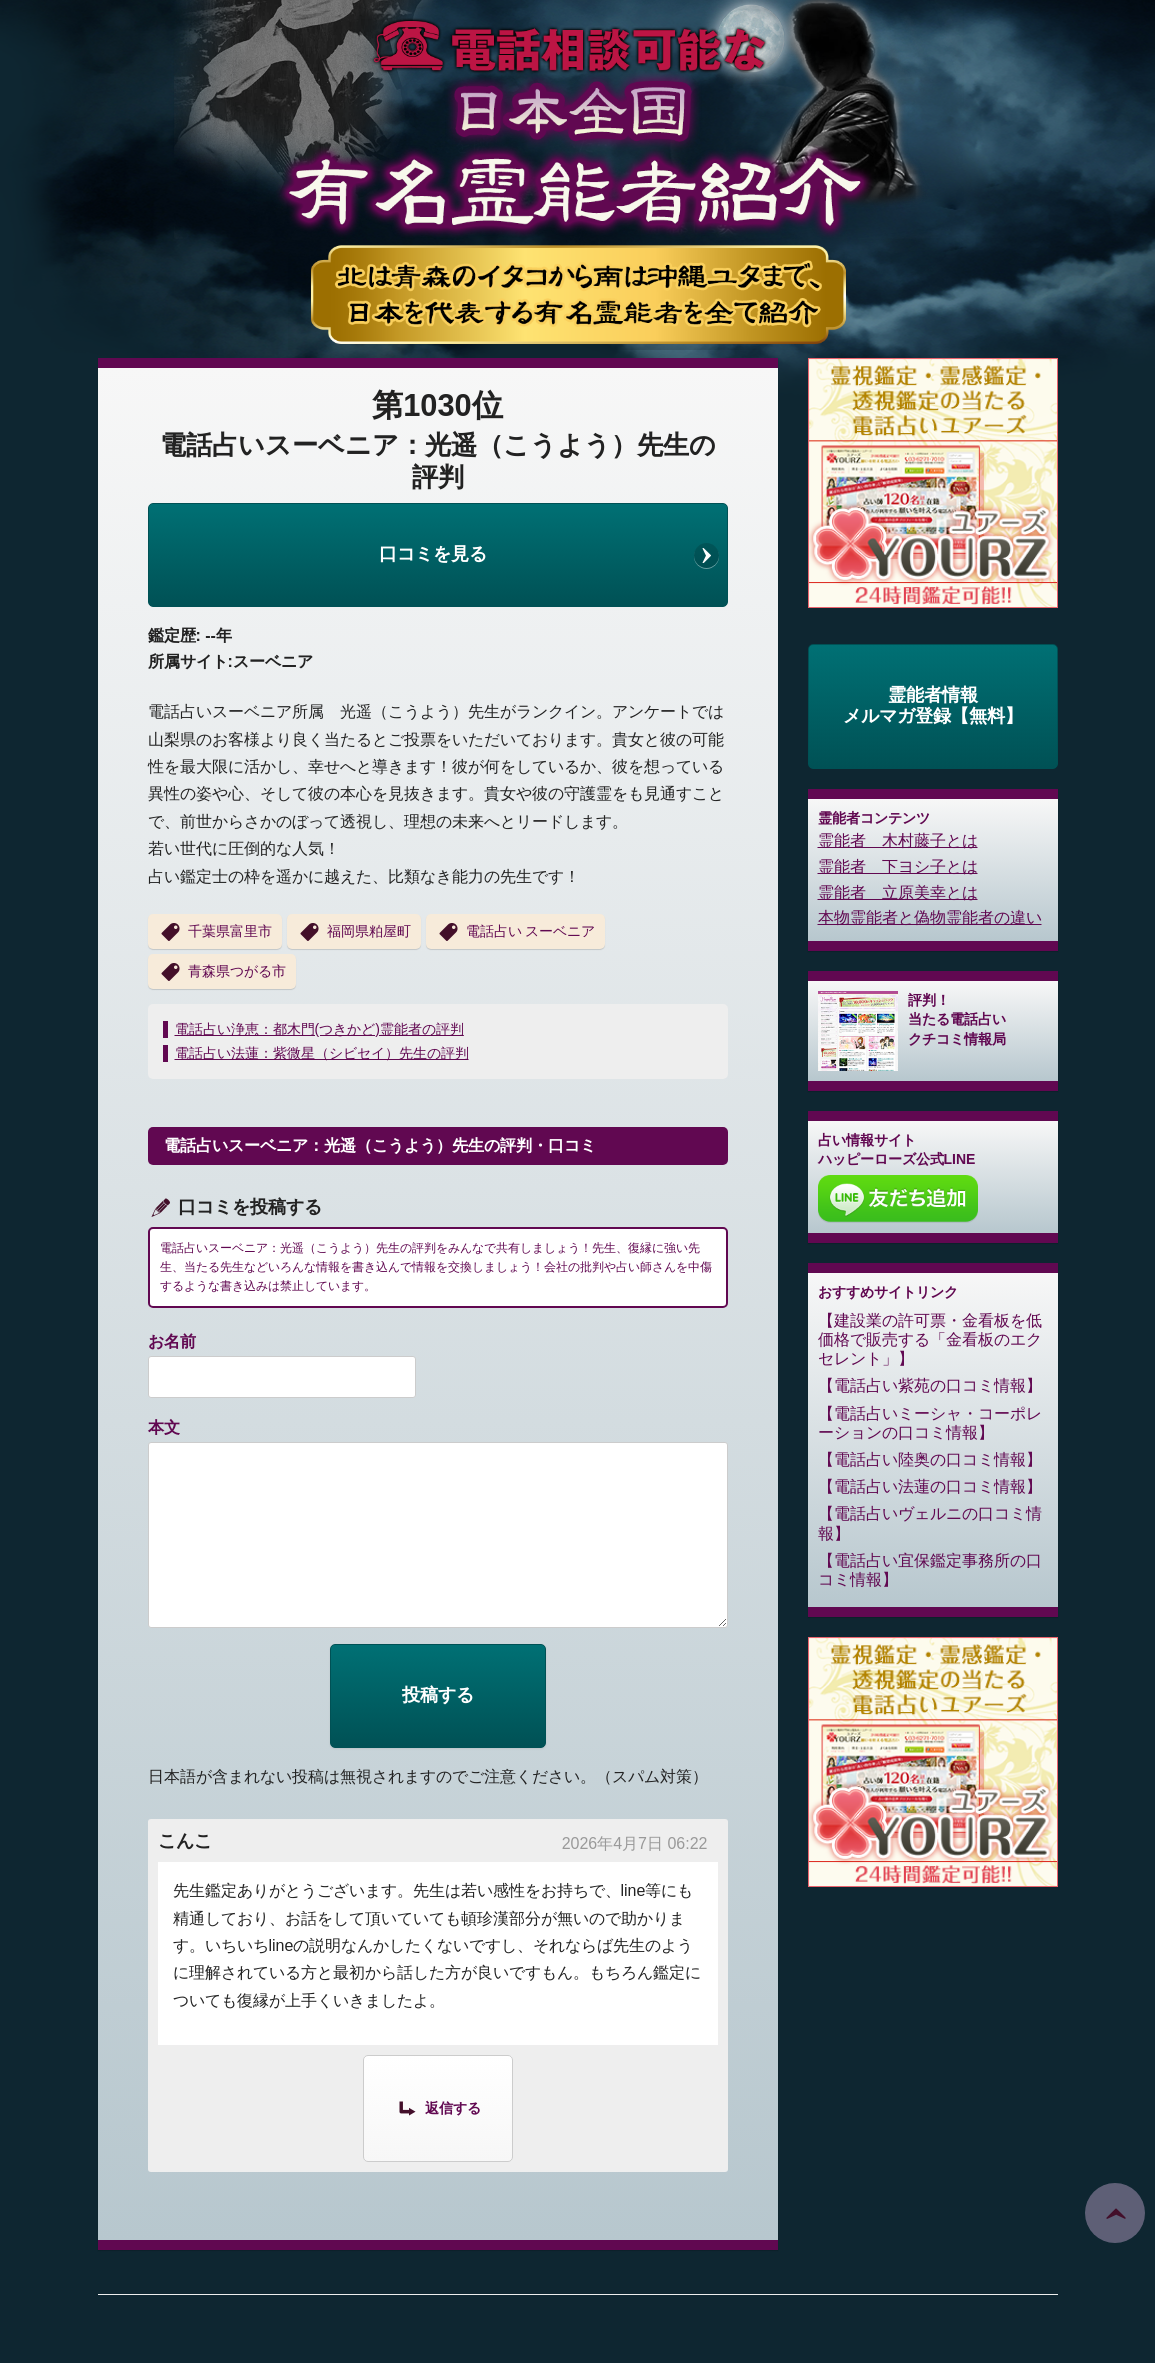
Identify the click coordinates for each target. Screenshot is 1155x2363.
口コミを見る (433, 554)
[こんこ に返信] (438, 2107)
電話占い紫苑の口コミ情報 (930, 1385)
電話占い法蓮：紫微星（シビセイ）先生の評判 (322, 1053)
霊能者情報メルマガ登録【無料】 (933, 706)
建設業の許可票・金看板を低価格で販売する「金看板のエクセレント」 (930, 1339)
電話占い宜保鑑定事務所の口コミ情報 (930, 1570)
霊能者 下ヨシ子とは (898, 866)
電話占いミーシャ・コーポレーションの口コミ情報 (930, 1423)
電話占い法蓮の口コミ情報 (930, 1486)
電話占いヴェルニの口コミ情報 (930, 1523)
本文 (164, 1427)
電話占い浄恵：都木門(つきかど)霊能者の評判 (319, 1029)
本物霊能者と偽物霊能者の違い (930, 917)
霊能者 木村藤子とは (898, 840)
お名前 (172, 1341)
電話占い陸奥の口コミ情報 (930, 1459)
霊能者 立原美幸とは (898, 892)
